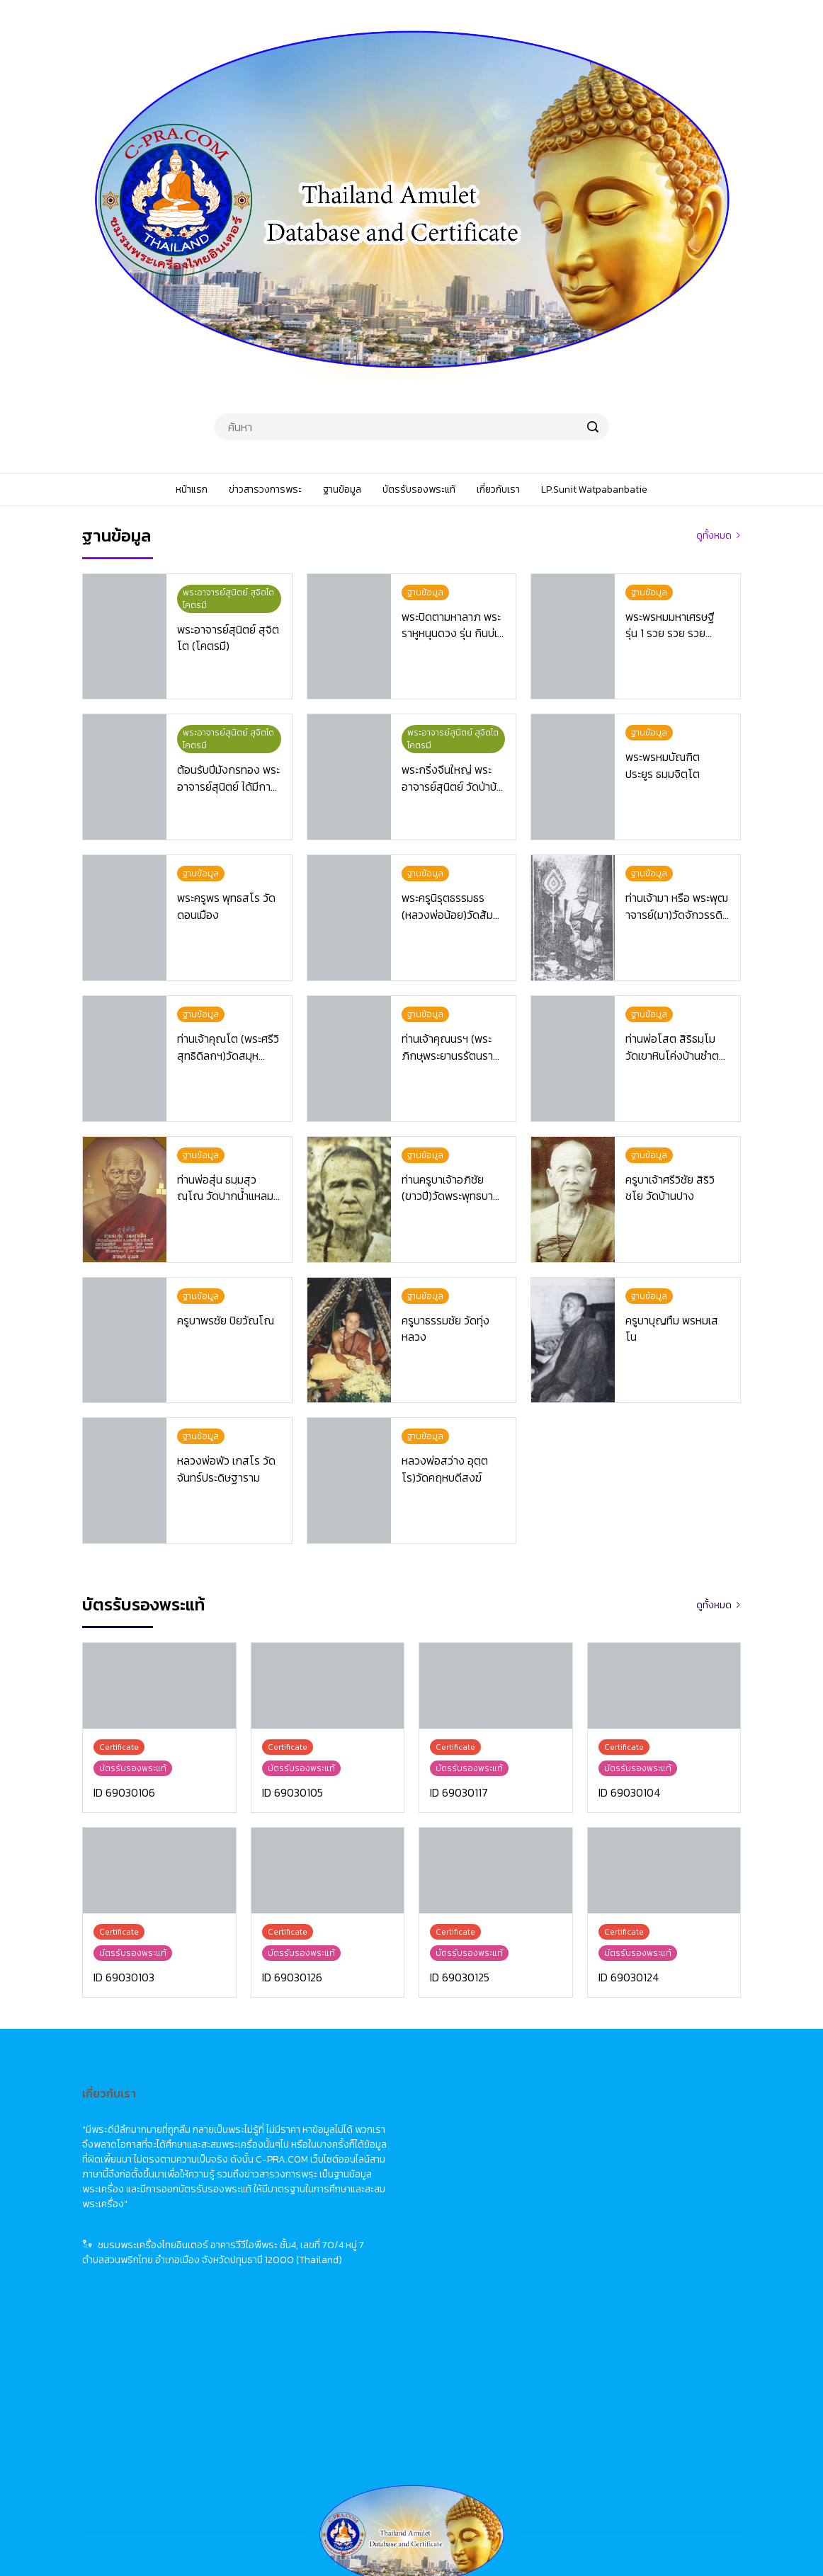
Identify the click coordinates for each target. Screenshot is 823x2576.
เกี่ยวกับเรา (353, 2218)
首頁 (629, 2113)
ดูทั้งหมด (714, 535)
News (486, 2139)
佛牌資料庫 (644, 2165)
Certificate (499, 2192)
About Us (496, 2218)
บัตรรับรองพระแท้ (368, 2192)
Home (488, 2113)
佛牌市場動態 (649, 2139)
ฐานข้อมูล (351, 2165)
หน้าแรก (348, 2113)
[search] (593, 426)
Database (496, 2165)
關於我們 (639, 2218)
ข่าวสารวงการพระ (368, 2139)
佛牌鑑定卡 (644, 2192)
